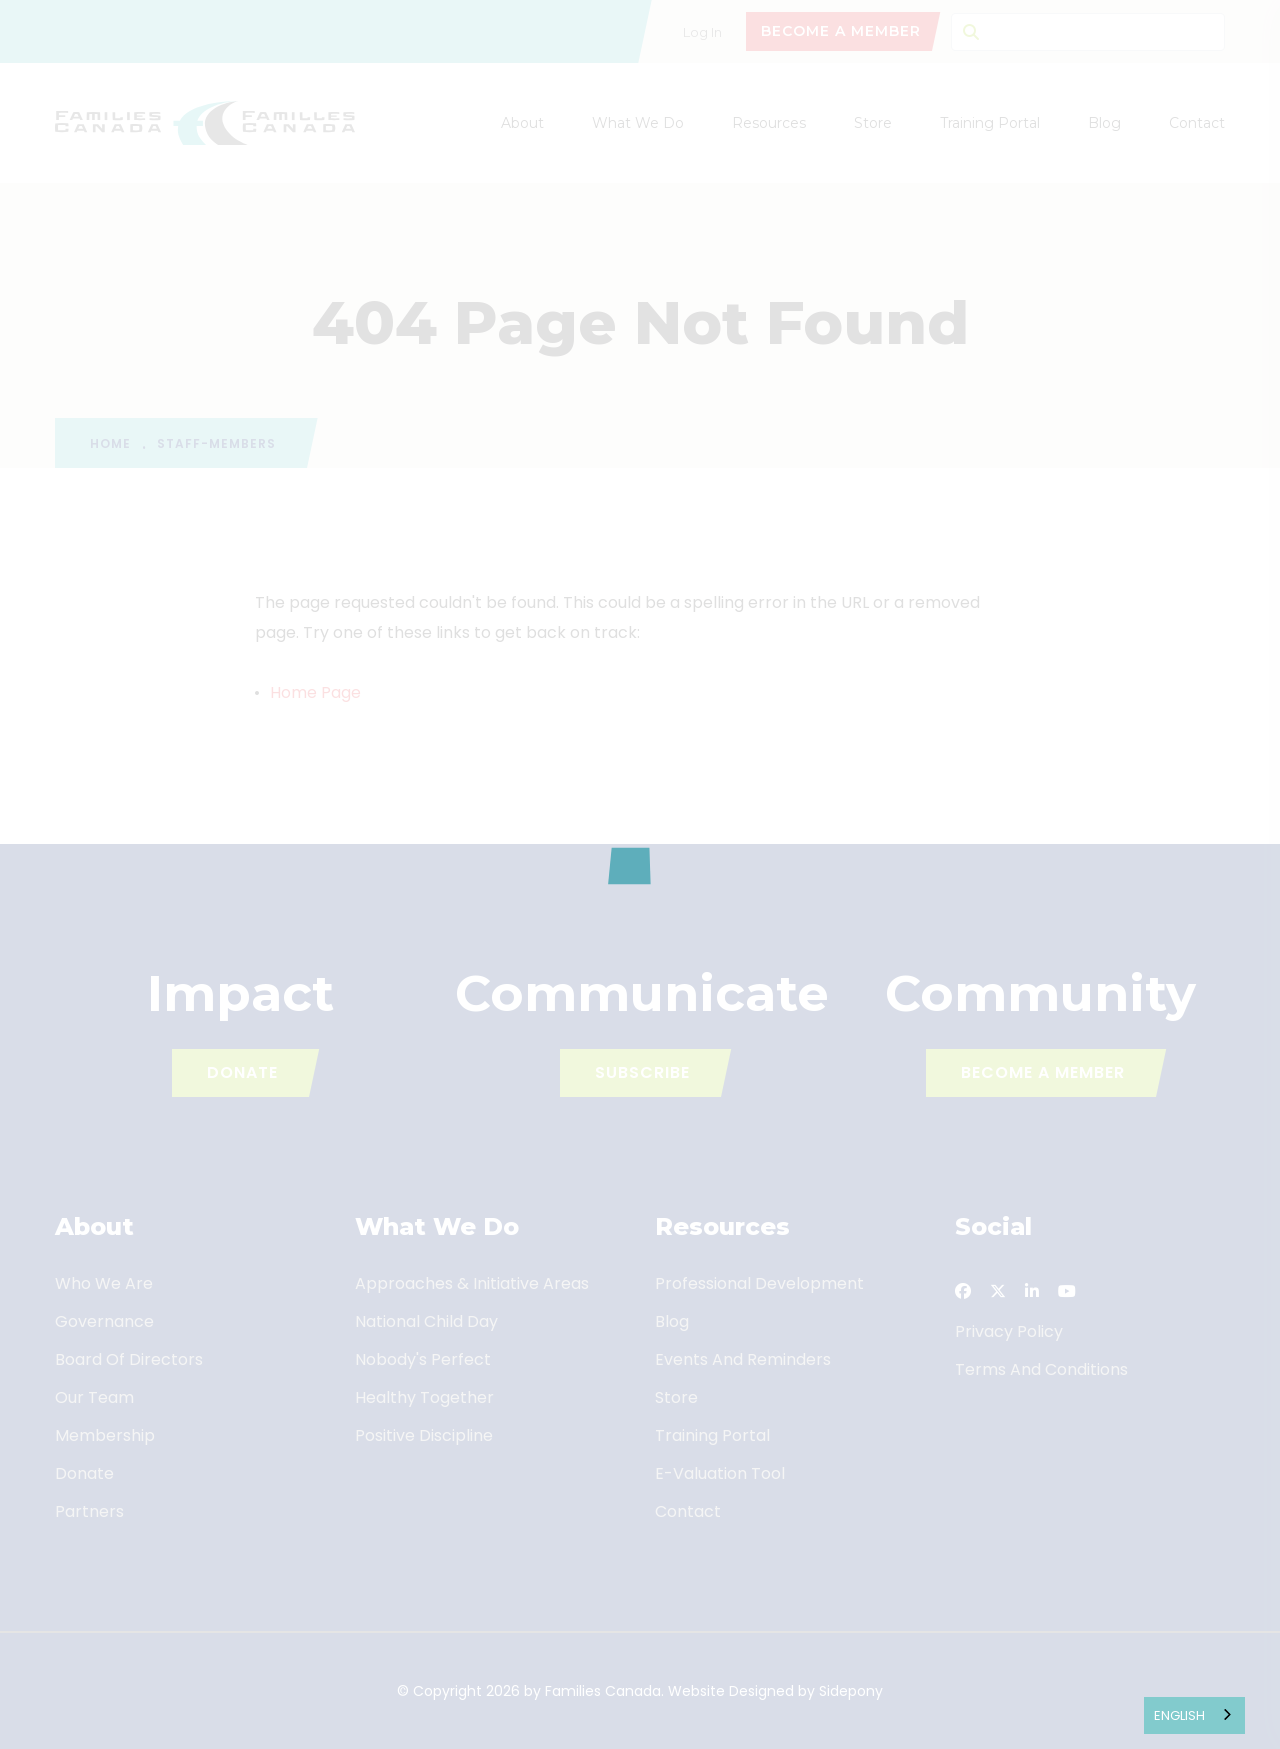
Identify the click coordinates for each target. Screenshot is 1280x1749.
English (1179, 1715)
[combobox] (1194, 1715)
